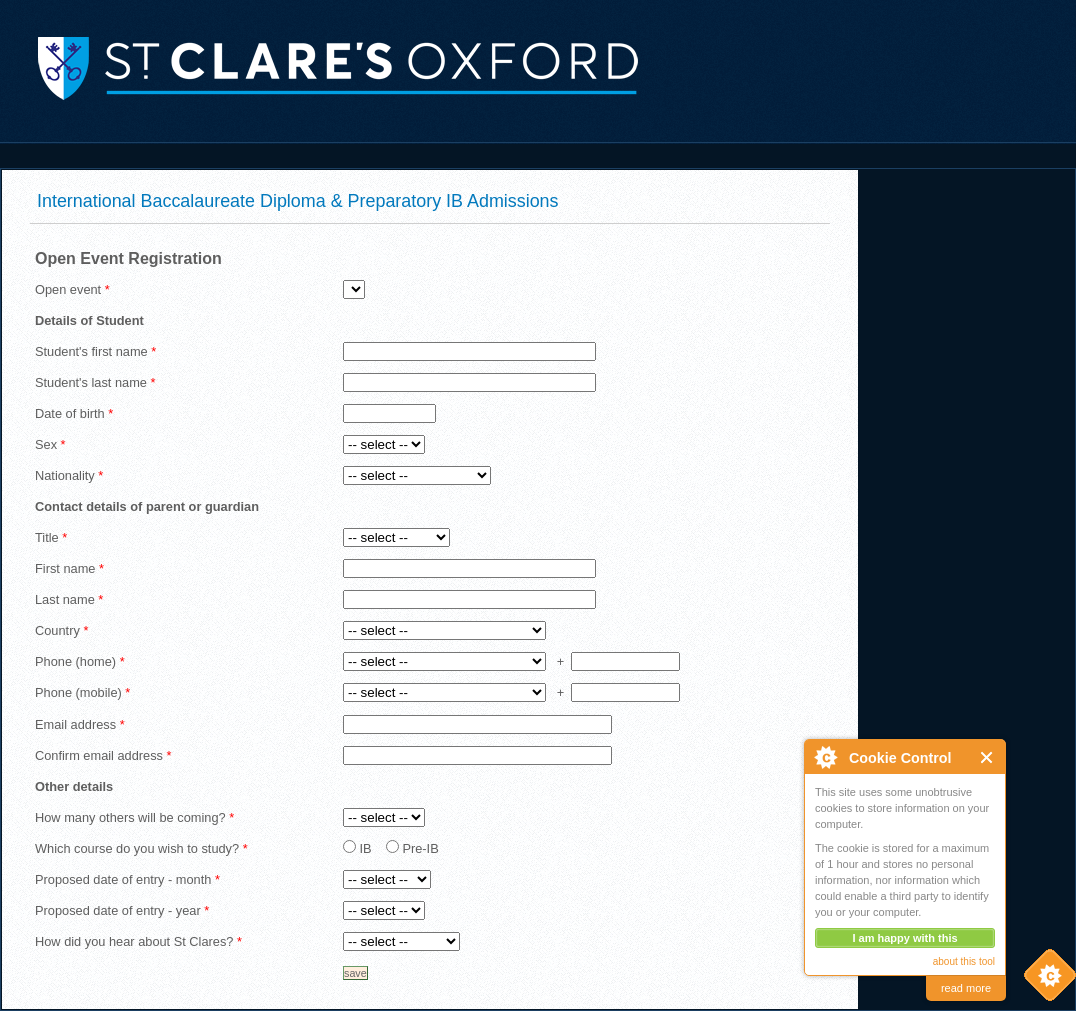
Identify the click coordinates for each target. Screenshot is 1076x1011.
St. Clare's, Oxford (320, 67)
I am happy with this (904, 938)
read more (966, 988)
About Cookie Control (825, 757)
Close (987, 757)
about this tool (964, 961)
